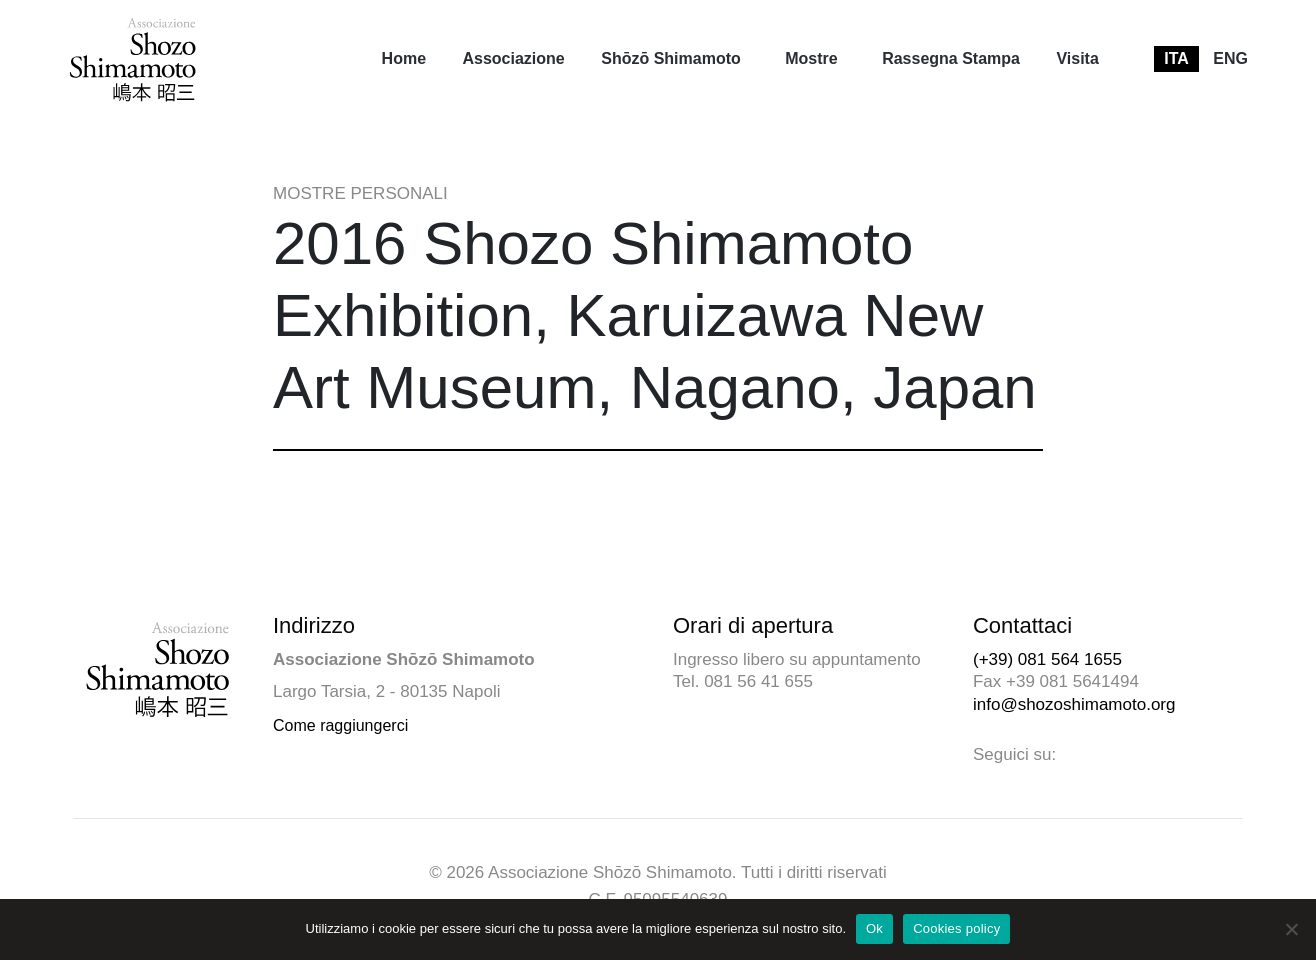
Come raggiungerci (340, 725)
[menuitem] (404, 59)
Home (404, 58)
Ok (874, 928)
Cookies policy (956, 928)
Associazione (513, 58)
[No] (1291, 929)
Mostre (811, 58)
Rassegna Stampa (951, 58)
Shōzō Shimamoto (671, 58)
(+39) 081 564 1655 (1047, 659)
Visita (1077, 58)
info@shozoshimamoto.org (1074, 704)
